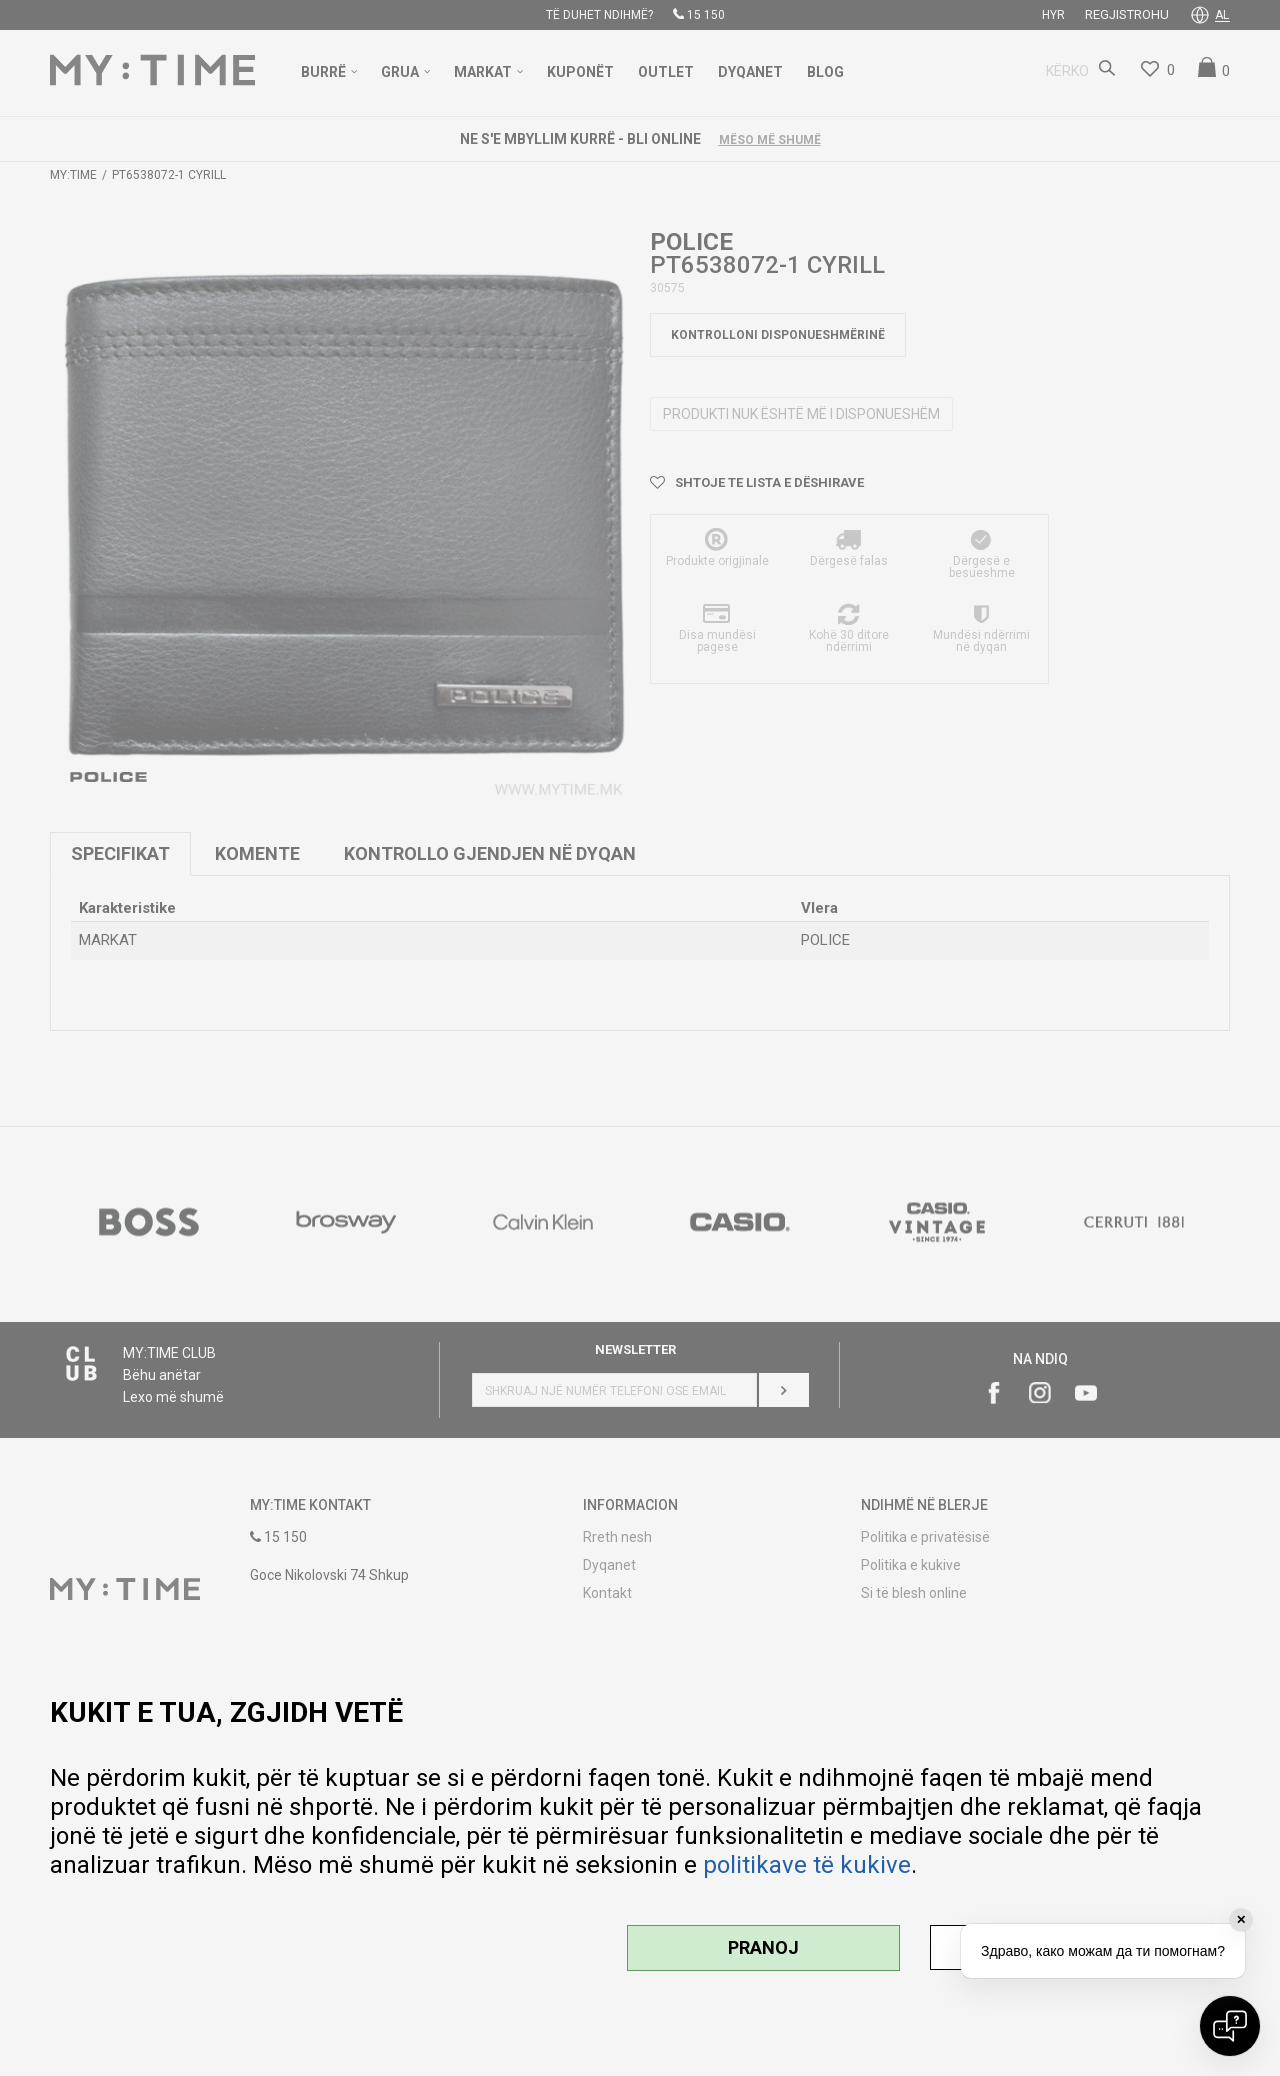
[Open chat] (1230, 2026)
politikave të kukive (807, 1865)
